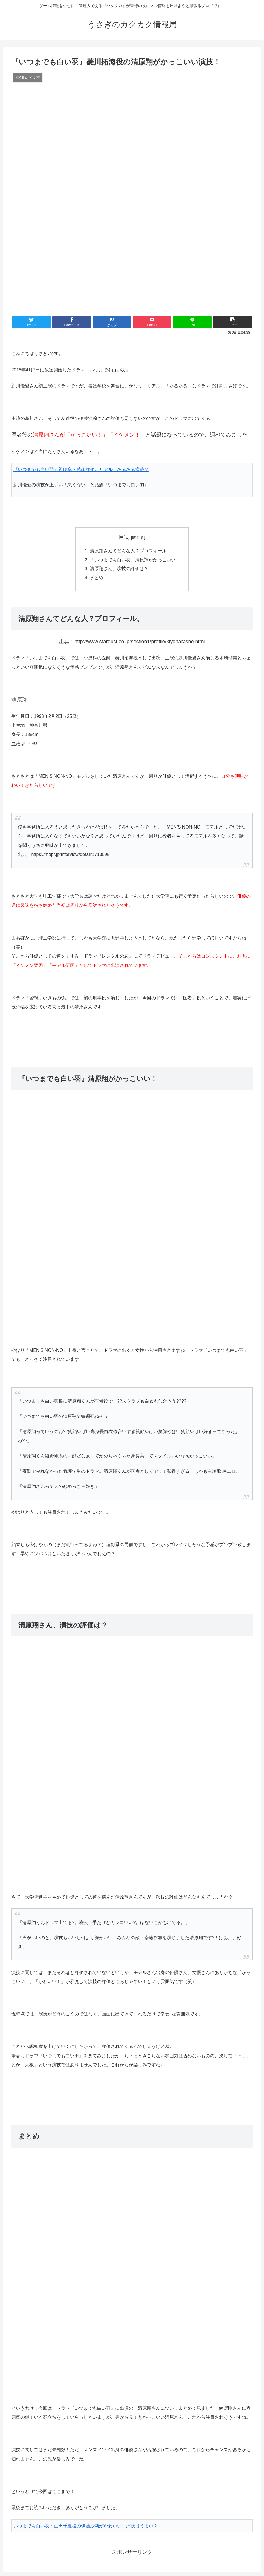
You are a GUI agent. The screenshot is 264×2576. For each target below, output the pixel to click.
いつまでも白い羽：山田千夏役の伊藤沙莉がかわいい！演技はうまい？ (85, 2527)
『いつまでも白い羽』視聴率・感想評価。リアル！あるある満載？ (81, 469)
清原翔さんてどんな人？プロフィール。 (130, 551)
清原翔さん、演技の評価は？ (119, 569)
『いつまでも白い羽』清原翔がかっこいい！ (135, 560)
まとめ (96, 578)
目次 (124, 537)
